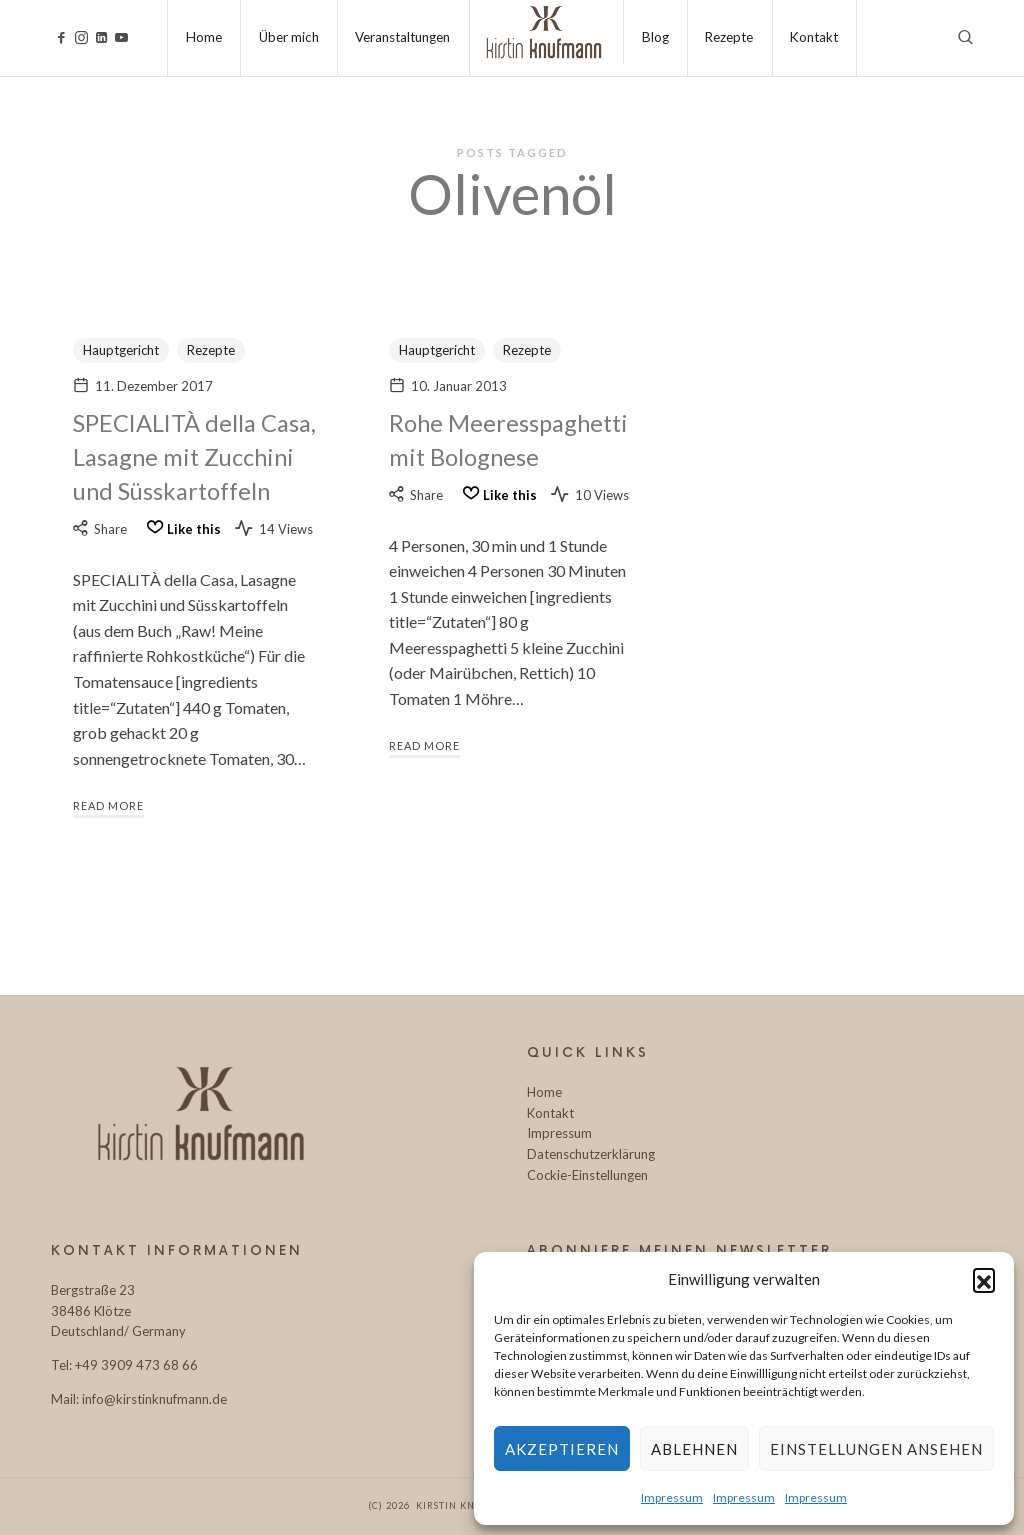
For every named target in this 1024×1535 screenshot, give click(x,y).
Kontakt (550, 1113)
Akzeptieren (562, 1449)
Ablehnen (694, 1449)
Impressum (672, 1497)
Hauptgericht (121, 350)
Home (544, 1092)
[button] (984, 1279)
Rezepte (211, 350)
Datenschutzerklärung (591, 1154)
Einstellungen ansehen (876, 1449)
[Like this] (181, 562)
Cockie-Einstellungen (587, 1175)
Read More (108, 837)
